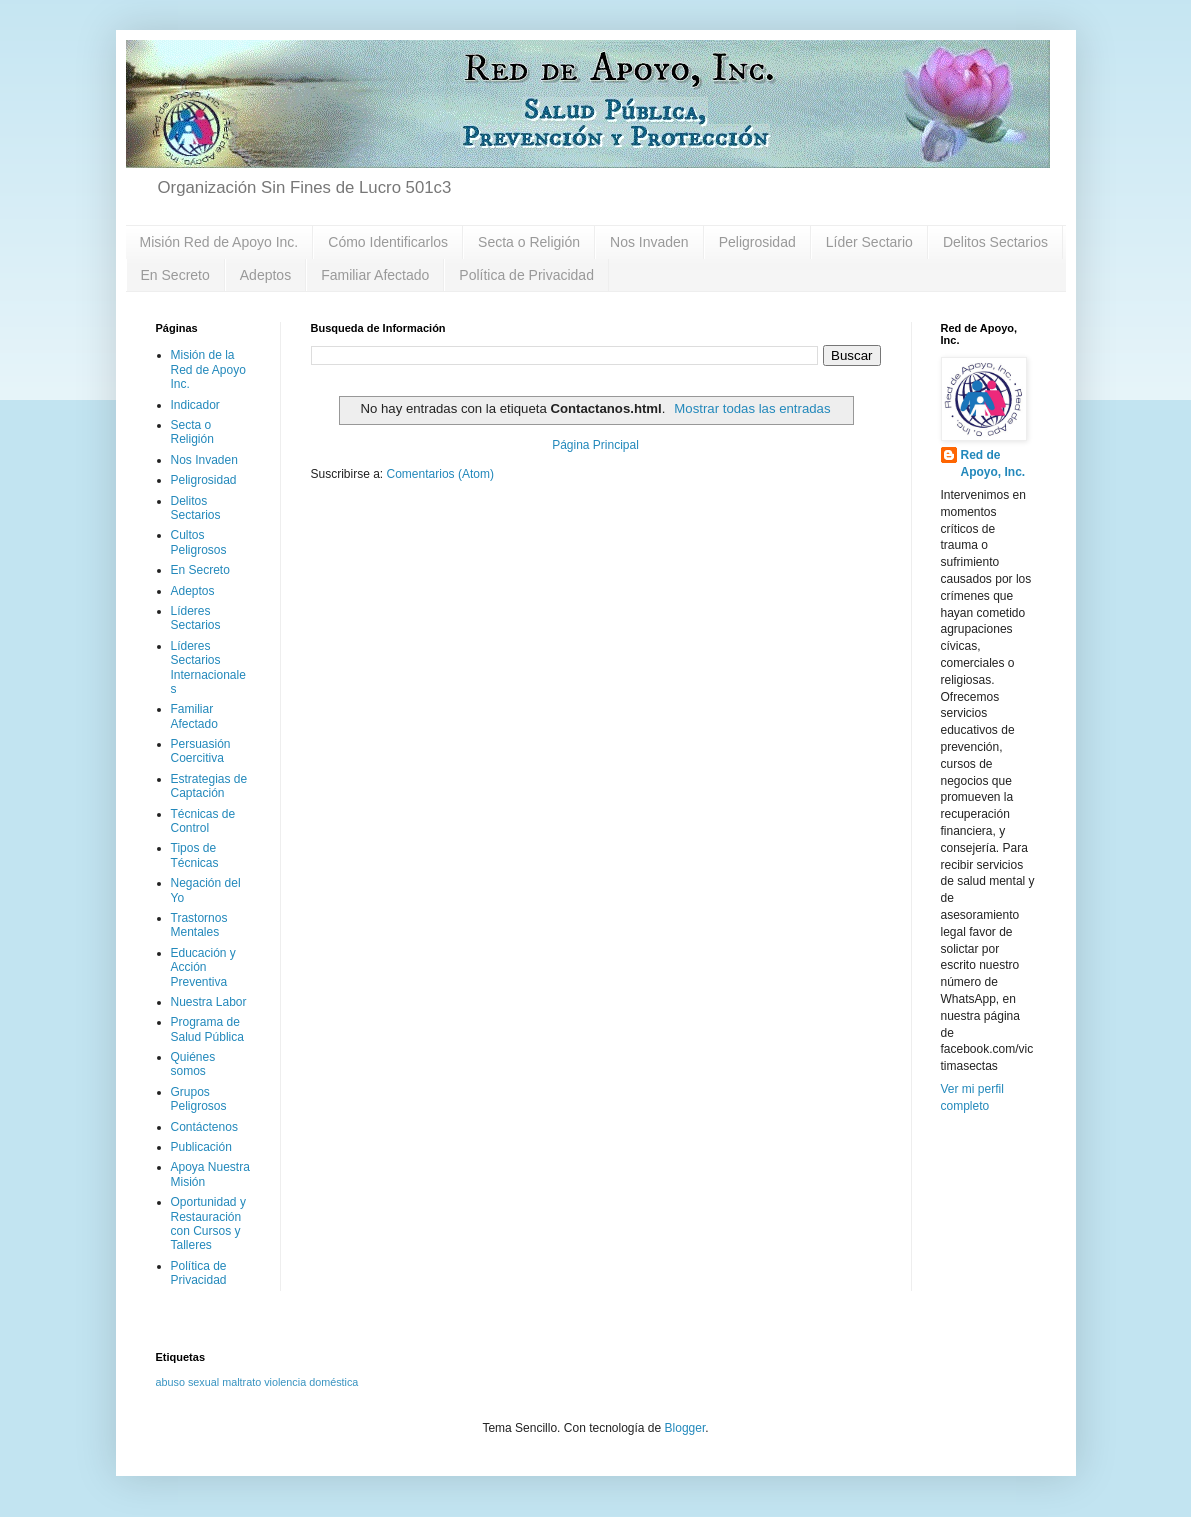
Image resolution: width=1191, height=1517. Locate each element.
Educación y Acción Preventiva (203, 967)
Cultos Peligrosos (199, 542)
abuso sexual (188, 1382)
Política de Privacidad (526, 275)
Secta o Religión (529, 242)
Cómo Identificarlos (388, 242)
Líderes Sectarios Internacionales (208, 667)
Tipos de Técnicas (195, 855)
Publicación (201, 1147)
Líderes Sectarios (196, 618)
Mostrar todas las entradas (752, 408)
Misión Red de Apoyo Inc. (219, 242)
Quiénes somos (193, 1064)
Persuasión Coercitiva (201, 751)
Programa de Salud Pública (207, 1029)
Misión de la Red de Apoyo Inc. (208, 369)
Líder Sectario (869, 242)
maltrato (241, 1382)
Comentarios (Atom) (440, 474)
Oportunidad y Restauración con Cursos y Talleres (208, 1223)
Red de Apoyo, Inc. (993, 463)
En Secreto (175, 275)
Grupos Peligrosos (199, 1099)
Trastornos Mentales (199, 925)
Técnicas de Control (203, 821)
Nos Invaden (649, 242)
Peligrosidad (757, 242)
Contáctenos (204, 1127)
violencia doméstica (311, 1382)
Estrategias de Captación (209, 786)
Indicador (195, 405)
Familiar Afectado (375, 275)
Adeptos (265, 275)
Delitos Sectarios (995, 242)
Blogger (685, 1428)
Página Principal (595, 445)
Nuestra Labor (209, 1002)
